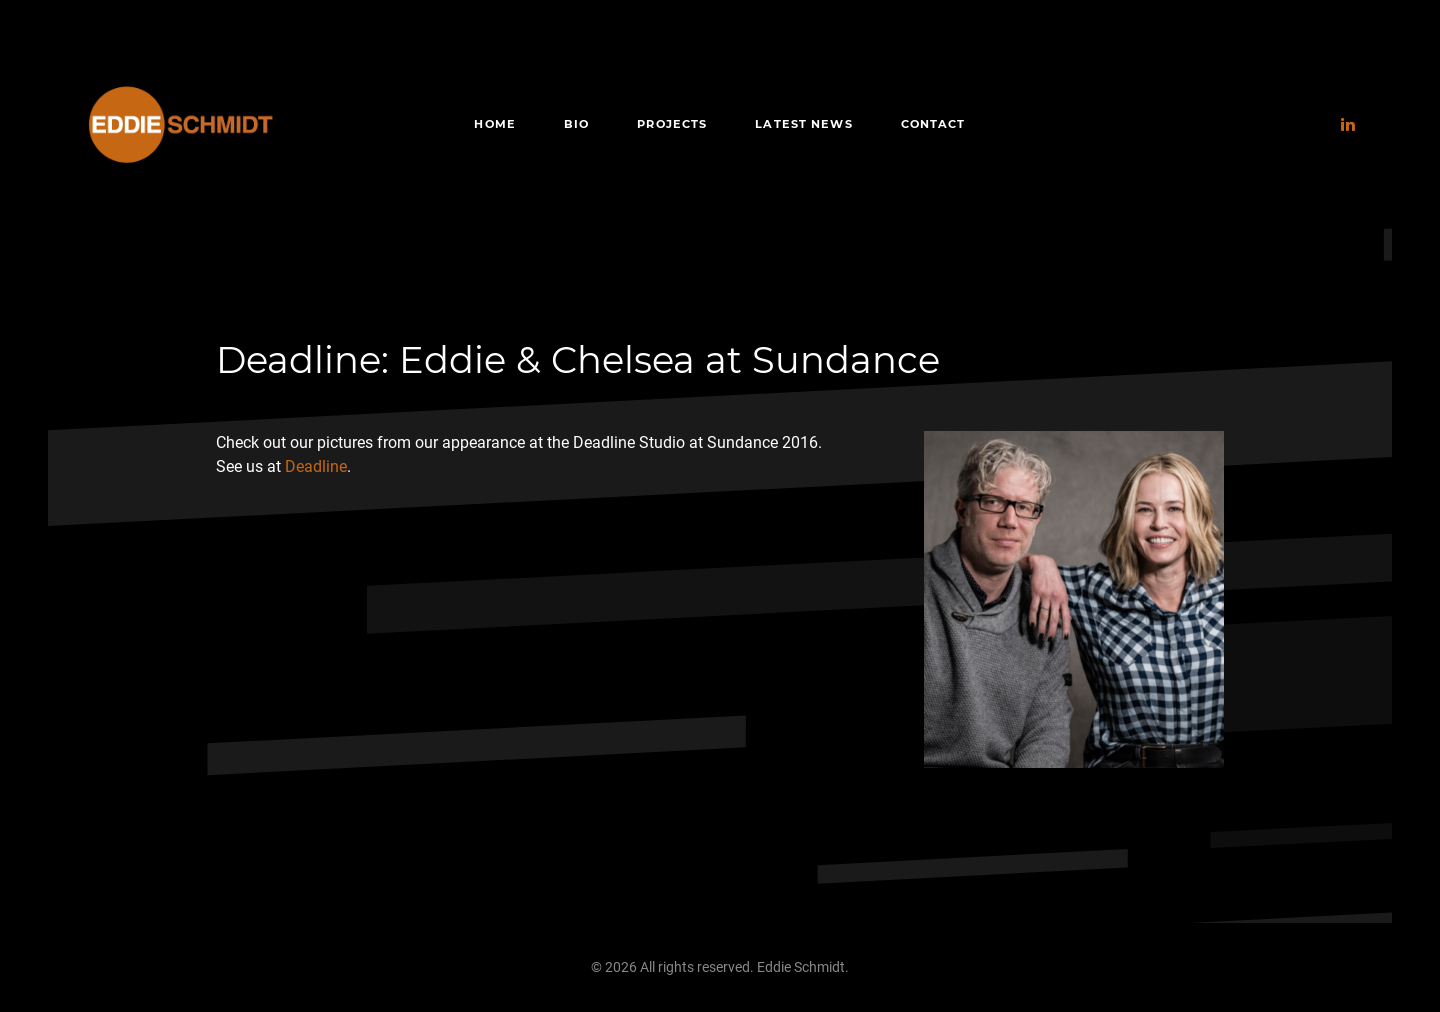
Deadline (316, 466)
